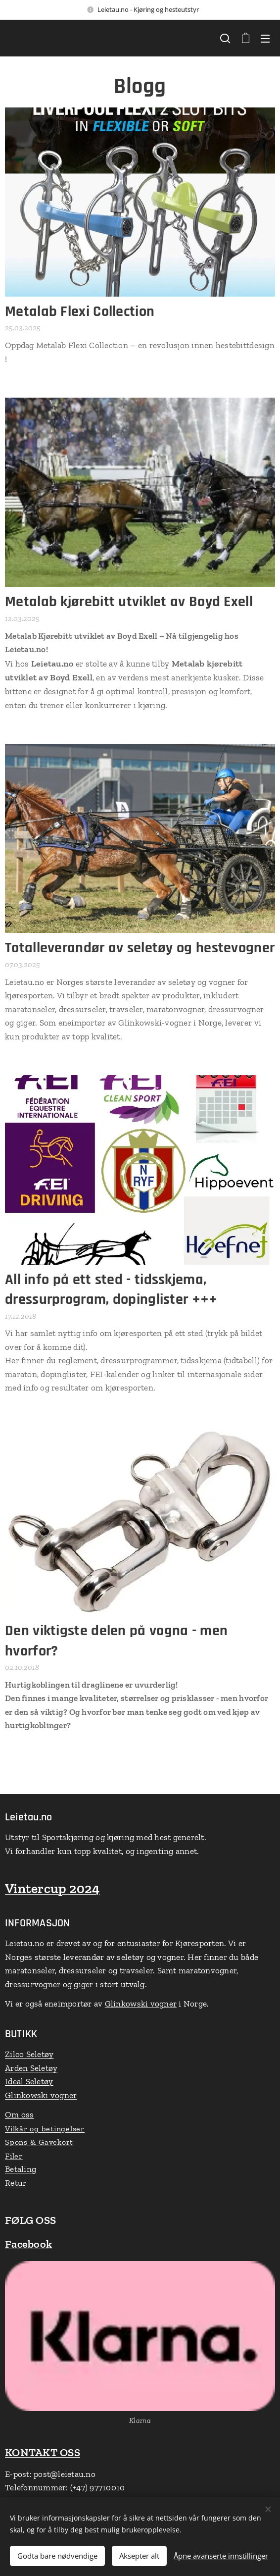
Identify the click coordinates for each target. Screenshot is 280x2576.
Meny (265, 38)
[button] (225, 38)
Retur (15, 2183)
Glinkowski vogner (141, 2004)
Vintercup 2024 (52, 1888)
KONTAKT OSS (42, 2452)
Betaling (20, 2169)
